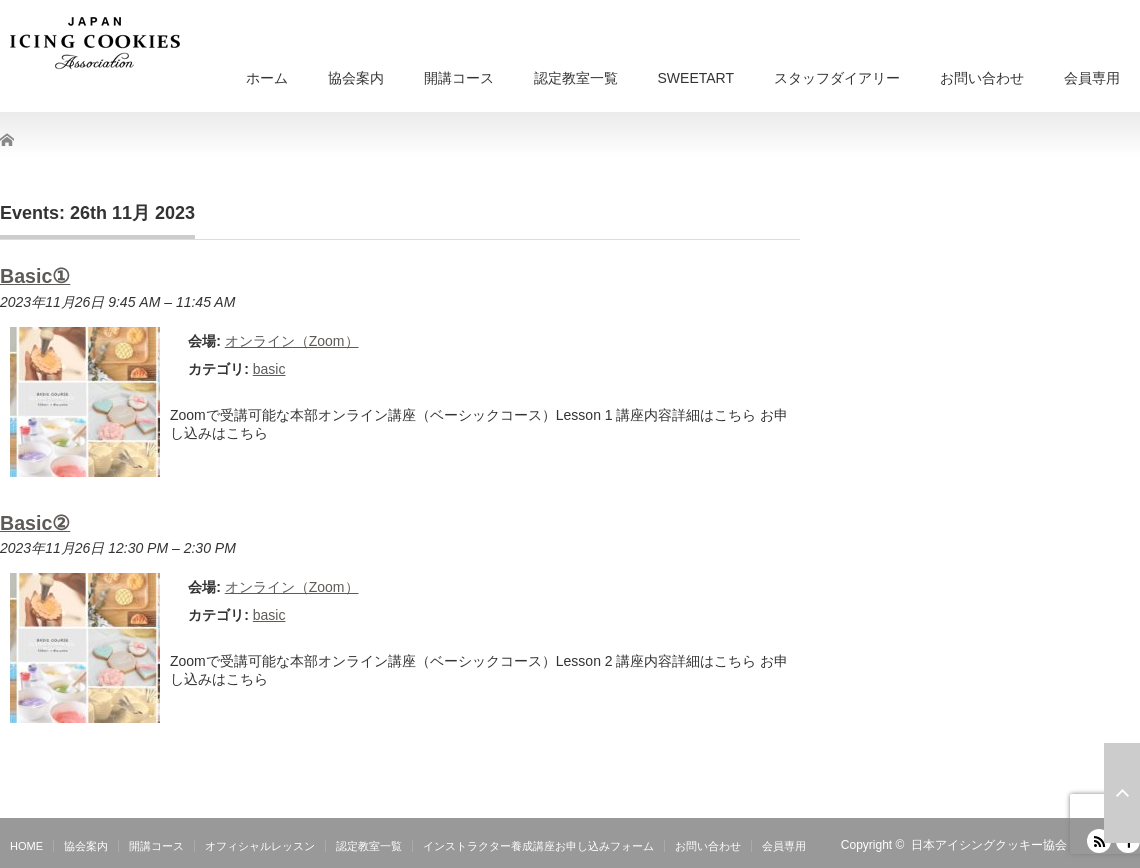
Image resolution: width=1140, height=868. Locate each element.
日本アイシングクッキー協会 (989, 845)
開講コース (459, 78)
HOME (26, 846)
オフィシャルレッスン (260, 846)
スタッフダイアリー (837, 78)
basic (269, 369)
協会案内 (356, 78)
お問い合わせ (982, 78)
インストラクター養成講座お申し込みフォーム (538, 846)
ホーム (267, 78)
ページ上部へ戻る (1122, 793)
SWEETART (696, 78)
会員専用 (1092, 78)
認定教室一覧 (576, 78)
